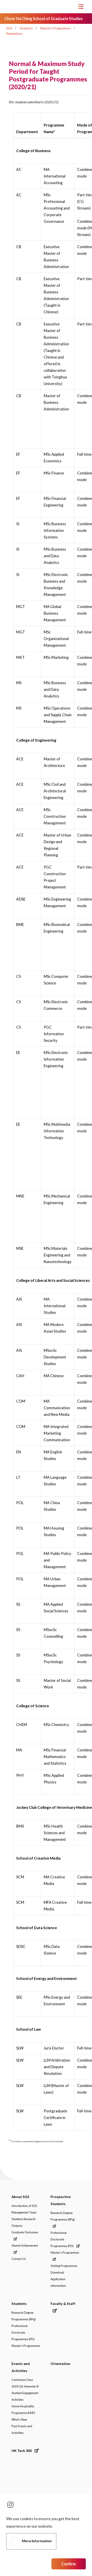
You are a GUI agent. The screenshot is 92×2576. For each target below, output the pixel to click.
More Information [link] (37, 2541)
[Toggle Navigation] (80, 6)
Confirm (68, 2563)
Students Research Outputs (23, 2222)
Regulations (14, 33)
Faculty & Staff (63, 2306)
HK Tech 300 (25, 2450)
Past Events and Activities (22, 2429)
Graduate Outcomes (25, 2235)
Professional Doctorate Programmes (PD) (65, 2239)
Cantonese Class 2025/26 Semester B (25, 2383)
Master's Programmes (55, 28)
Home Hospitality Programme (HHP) (23, 2409)
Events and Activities (21, 2367)
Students (26, 28)
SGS (9, 28)
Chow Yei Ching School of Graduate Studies (43, 18)
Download (57, 2272)
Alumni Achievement (25, 2249)
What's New (19, 2419)
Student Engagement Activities (25, 2396)
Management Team (24, 2212)
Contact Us (19, 2259)
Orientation (60, 2363)
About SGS (20, 2197)
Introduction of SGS (24, 2206)
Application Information (58, 2282)
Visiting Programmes (64, 2266)
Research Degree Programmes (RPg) (63, 2219)
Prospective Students (61, 2200)
